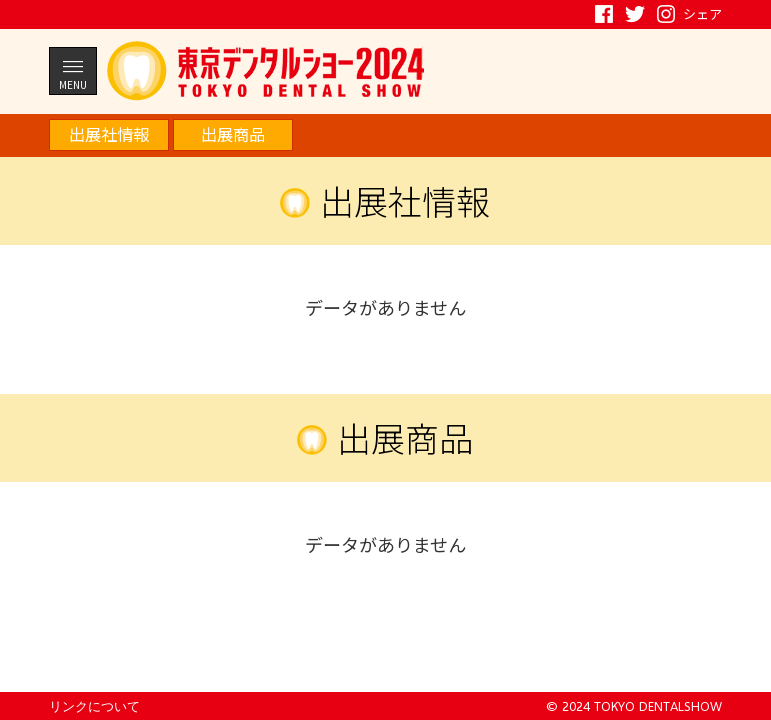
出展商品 (233, 134)
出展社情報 (109, 134)
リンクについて (94, 706)
